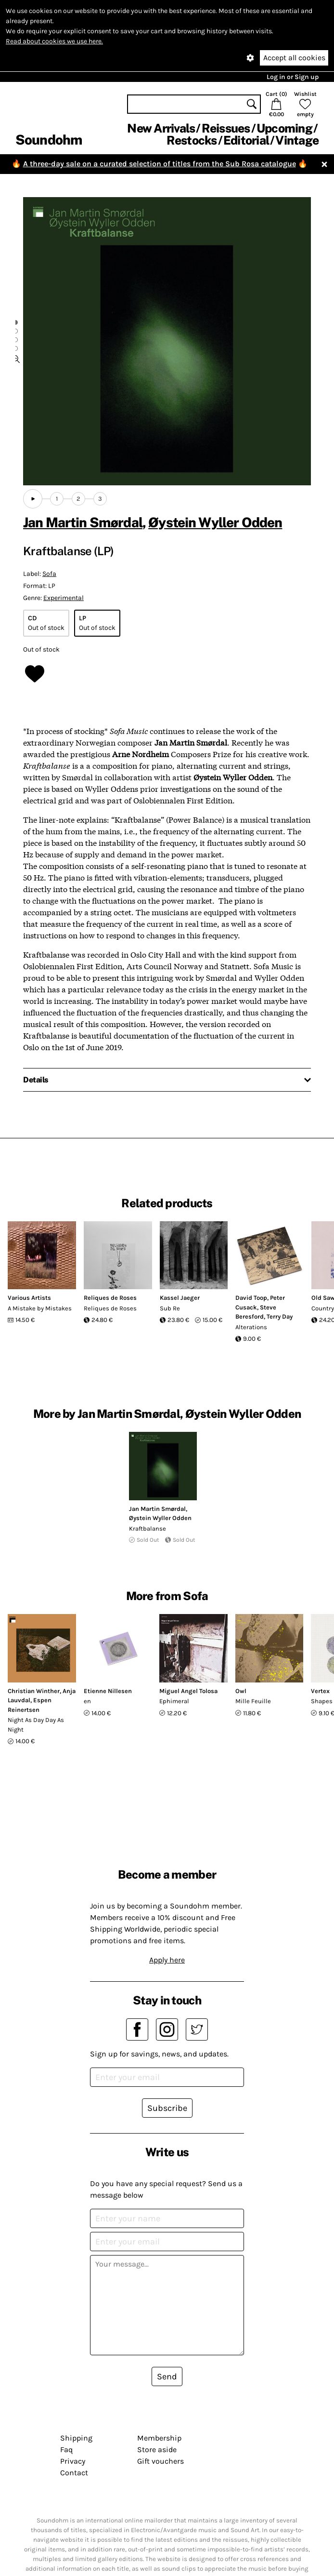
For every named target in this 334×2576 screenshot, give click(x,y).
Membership (159, 2438)
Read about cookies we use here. (54, 41)
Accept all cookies (294, 57)
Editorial (246, 140)
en (87, 1701)
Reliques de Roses (110, 1297)
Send (167, 2376)
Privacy (72, 2461)
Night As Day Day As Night (36, 1724)
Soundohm (48, 139)
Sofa (49, 574)
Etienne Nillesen (108, 1691)
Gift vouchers (160, 2461)
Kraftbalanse (147, 1528)
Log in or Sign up (293, 77)
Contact (74, 2472)
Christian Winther (34, 1691)
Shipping (76, 2438)
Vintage (297, 140)
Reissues (226, 128)
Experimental (63, 598)
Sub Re (170, 1308)
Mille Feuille (253, 1701)
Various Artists (29, 1297)
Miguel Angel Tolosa (188, 1691)
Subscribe (167, 2108)
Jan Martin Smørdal (82, 522)
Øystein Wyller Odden (215, 522)
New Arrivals (161, 128)
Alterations (251, 1327)
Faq (66, 2449)
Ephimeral (174, 1701)
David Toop (251, 1297)
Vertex (320, 1691)
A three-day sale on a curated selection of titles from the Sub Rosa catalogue (159, 163)
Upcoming (284, 128)
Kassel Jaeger (180, 1297)
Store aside (157, 2449)
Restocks (192, 140)
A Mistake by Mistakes (40, 1308)
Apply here (167, 1959)
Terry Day (280, 1316)
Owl (240, 1691)
